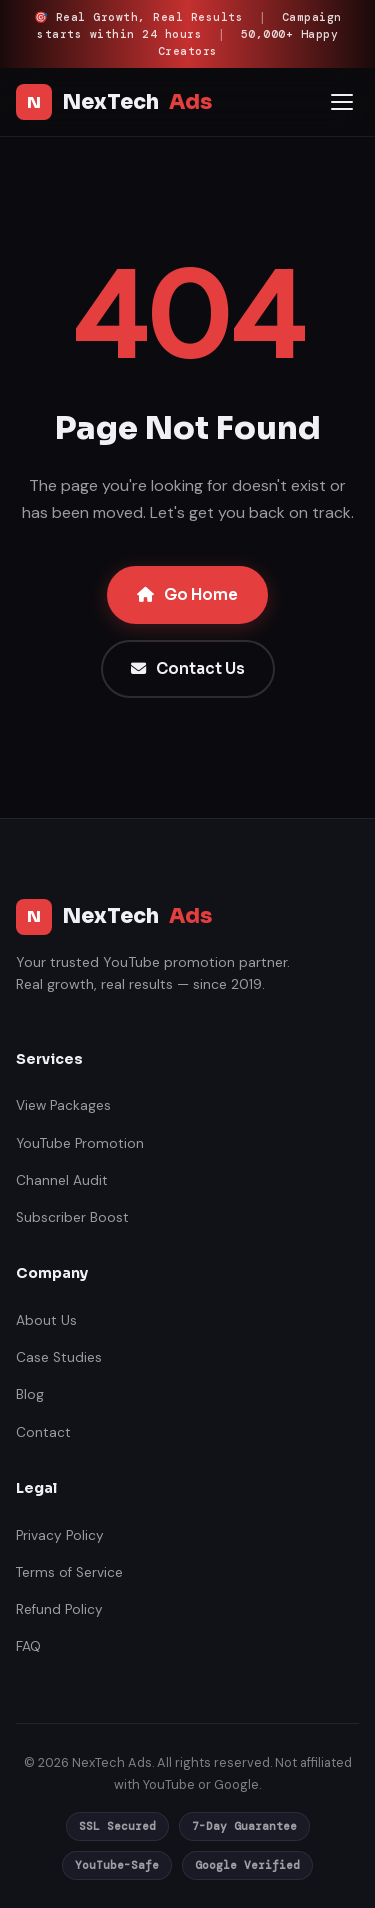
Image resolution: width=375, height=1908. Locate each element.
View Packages (63, 1105)
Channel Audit (62, 1180)
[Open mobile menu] (342, 102)
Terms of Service (69, 1572)
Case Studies (59, 1357)
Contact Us (188, 668)
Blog (30, 1394)
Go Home (187, 594)
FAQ (28, 1646)
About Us (46, 1320)
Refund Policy (59, 1609)
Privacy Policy (60, 1535)
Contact (43, 1432)
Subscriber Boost (72, 1217)
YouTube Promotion (80, 1143)
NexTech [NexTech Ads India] (114, 102)
